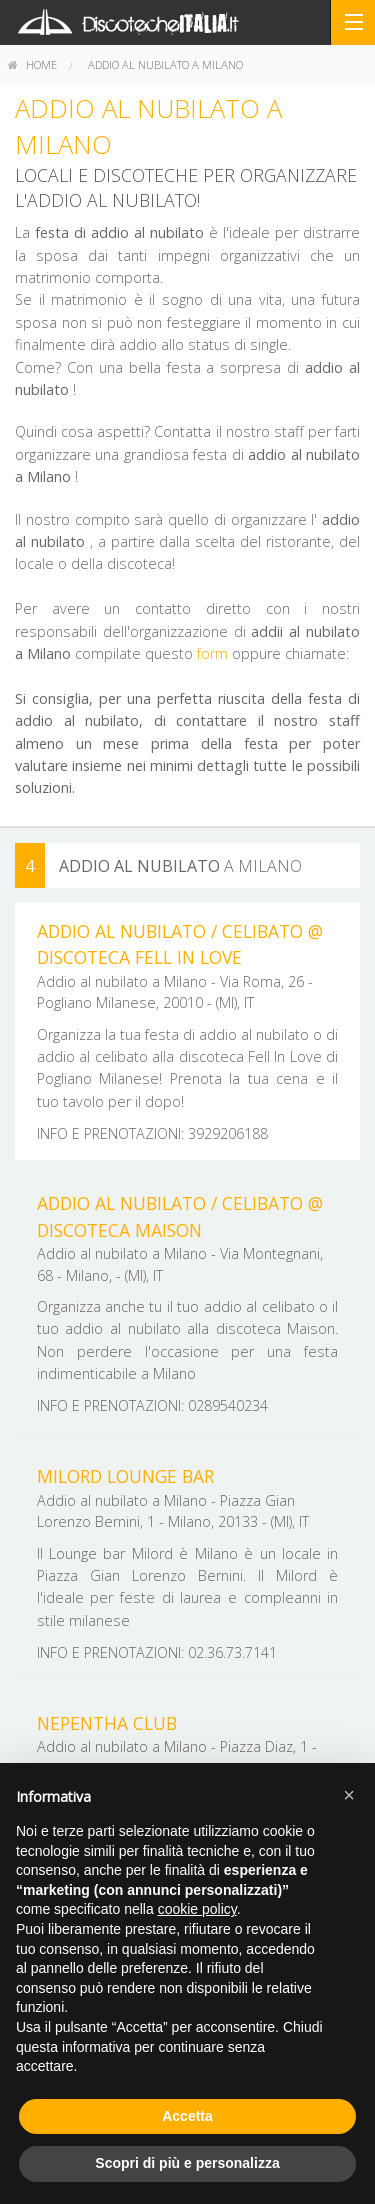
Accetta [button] (187, 2116)
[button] (349, 1795)
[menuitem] (32, 65)
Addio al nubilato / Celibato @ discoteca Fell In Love (180, 944)
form (212, 653)
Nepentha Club (107, 1723)
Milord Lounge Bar (125, 1476)
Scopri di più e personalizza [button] (187, 2163)
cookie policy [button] (197, 1909)
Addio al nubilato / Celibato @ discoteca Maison (180, 1216)
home (32, 64)
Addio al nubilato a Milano (165, 64)
